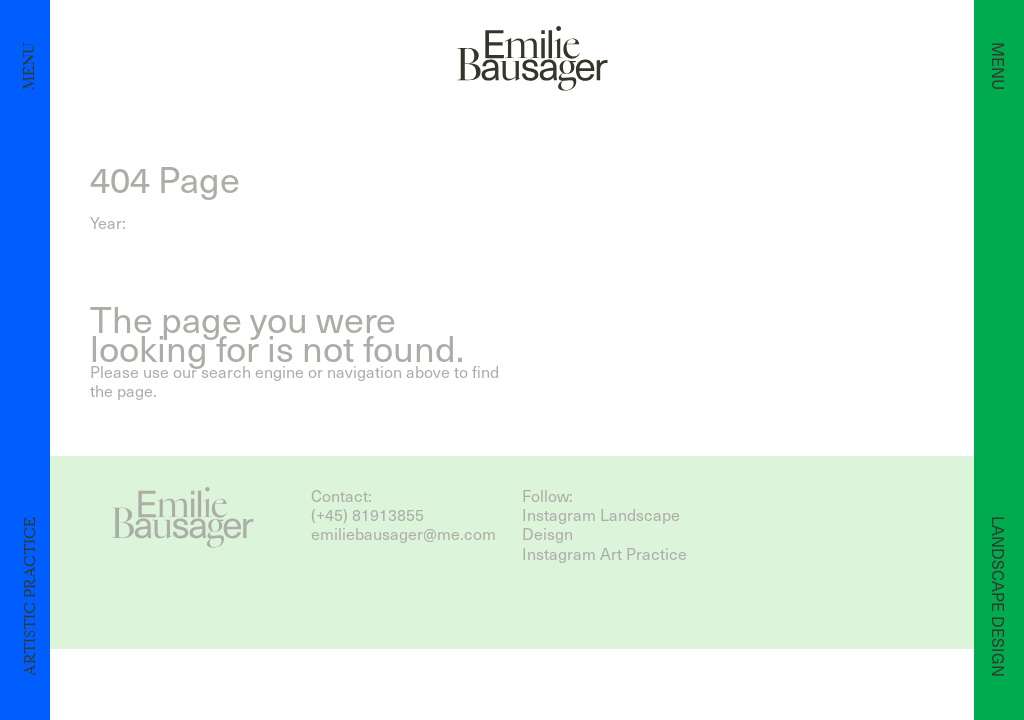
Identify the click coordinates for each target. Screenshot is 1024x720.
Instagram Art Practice (604, 553)
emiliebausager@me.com (403, 533)
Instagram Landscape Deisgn (601, 524)
